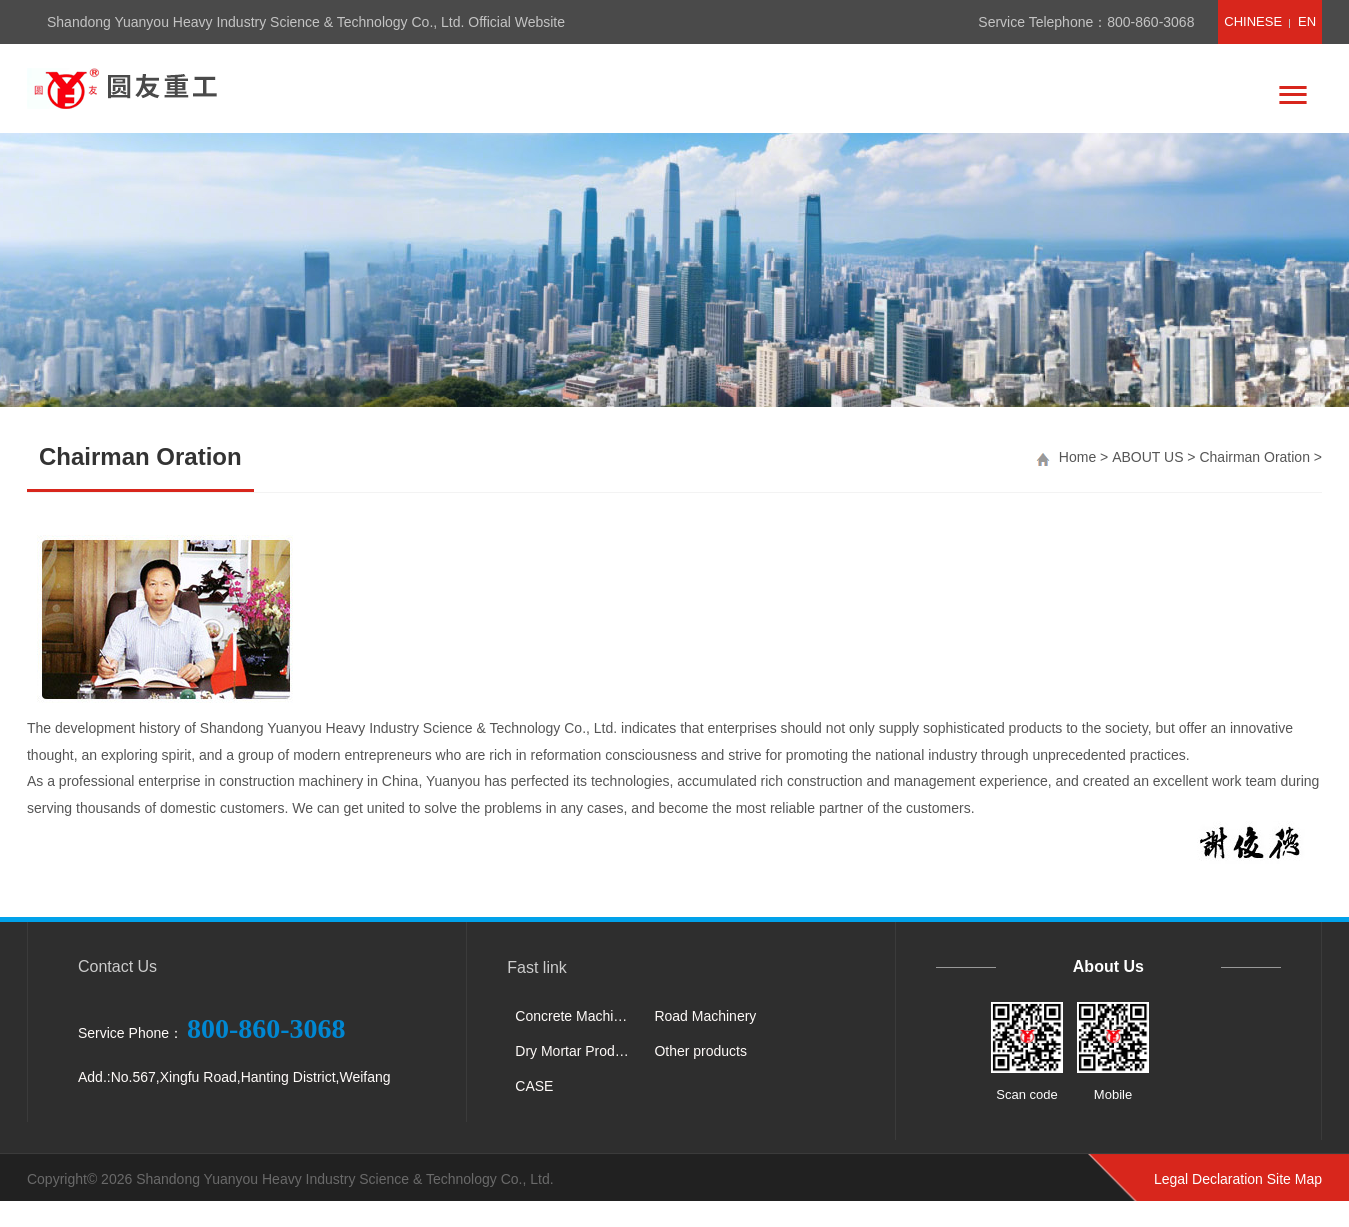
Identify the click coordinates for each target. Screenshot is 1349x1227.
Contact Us (117, 966)
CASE (534, 1086)
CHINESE (1253, 21)
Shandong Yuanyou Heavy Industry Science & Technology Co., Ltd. (344, 1179)
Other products (700, 1051)
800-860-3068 (1150, 22)
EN (1307, 21)
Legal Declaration (1208, 1179)
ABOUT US (1147, 457)
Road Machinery (705, 1016)
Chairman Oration (1254, 457)
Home (1077, 457)
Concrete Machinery (577, 1016)
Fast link (537, 967)
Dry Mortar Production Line (577, 1051)
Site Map (1294, 1179)
